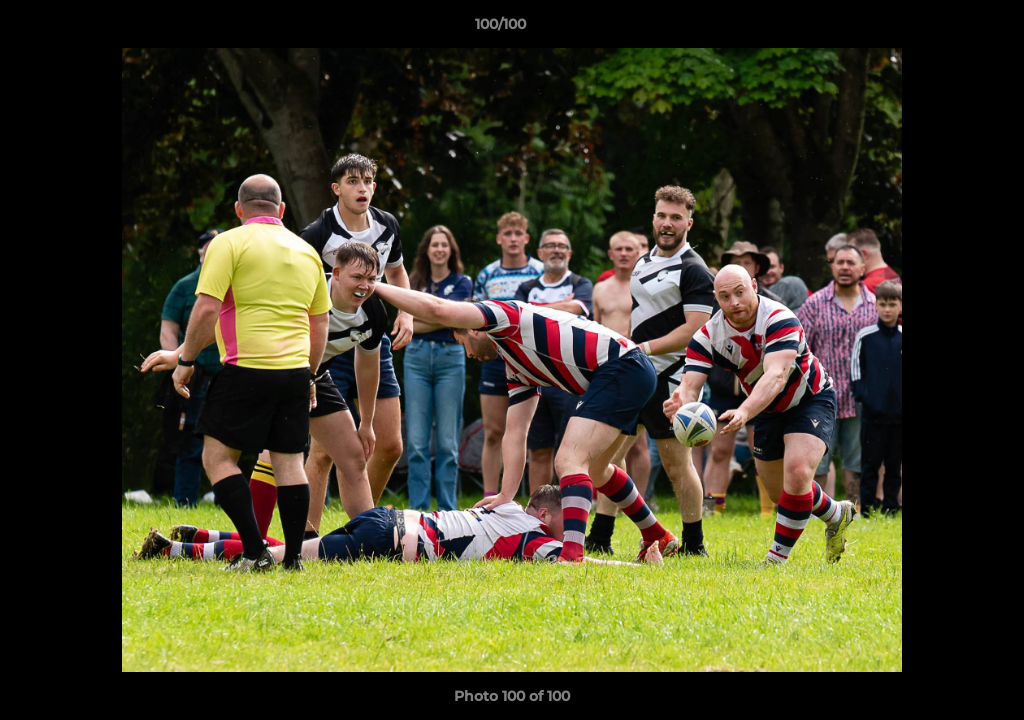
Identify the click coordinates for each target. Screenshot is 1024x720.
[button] (940, 29)
